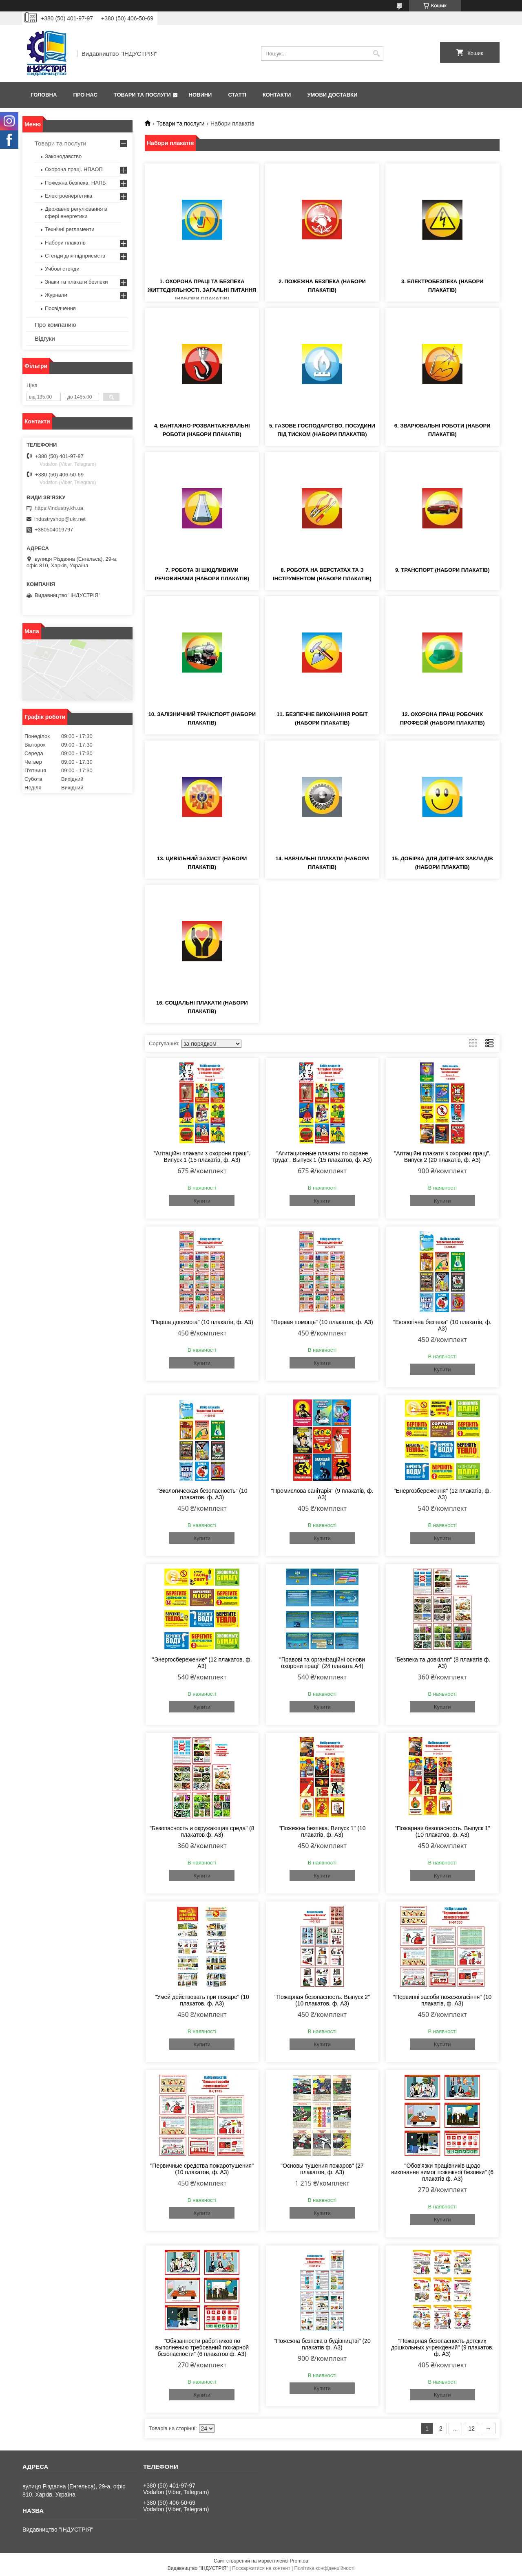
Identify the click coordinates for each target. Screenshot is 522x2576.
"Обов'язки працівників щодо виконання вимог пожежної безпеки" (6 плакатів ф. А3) (442, 2172)
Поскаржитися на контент (261, 2568)
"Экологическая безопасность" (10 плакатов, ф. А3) (202, 1494)
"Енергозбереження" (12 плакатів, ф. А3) (442, 1494)
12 (471, 2428)
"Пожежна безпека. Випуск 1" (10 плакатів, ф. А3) (322, 1831)
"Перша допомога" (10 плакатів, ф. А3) (202, 1322)
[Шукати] (376, 53)
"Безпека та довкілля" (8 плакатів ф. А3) (442, 1662)
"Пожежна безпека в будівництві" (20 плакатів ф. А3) (322, 2344)
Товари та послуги (142, 95)
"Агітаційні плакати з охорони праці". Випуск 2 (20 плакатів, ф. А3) (442, 1156)
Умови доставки (332, 95)
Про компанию (55, 324)
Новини (200, 95)
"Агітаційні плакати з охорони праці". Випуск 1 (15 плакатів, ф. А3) (202, 1156)
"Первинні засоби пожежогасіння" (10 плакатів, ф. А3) (442, 2000)
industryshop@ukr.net (60, 519)
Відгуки (45, 338)
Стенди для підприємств (75, 256)
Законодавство (63, 156)
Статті (237, 95)
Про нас (85, 95)
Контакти (277, 95)
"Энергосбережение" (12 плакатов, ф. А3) (202, 1662)
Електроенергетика (68, 196)
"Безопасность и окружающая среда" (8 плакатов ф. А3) (202, 1831)
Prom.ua (299, 2561)
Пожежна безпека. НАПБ (75, 183)
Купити (201, 1201)
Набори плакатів (65, 243)
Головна (44, 95)
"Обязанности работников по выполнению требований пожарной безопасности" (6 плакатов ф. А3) (202, 2347)
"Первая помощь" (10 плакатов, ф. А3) (322, 1322)
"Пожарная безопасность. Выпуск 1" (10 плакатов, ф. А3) (442, 1831)
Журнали (56, 295)
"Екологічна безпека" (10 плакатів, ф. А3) (442, 1325)
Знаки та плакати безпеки (76, 282)
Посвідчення (60, 308)
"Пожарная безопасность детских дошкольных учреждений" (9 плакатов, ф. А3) (442, 2347)
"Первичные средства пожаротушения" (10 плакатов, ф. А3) (202, 2168)
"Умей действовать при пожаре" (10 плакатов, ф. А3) (202, 2000)
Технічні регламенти (69, 229)
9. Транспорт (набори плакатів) (442, 570)
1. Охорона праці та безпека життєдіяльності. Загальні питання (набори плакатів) (202, 290)
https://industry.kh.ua (59, 508)
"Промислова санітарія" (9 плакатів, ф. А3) (322, 1494)
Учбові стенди (62, 269)
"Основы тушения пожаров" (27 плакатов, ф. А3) (322, 2168)
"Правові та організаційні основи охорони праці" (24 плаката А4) (322, 1662)
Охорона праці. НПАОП (74, 169)
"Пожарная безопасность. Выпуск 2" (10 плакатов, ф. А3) (322, 2000)
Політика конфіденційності (324, 2568)
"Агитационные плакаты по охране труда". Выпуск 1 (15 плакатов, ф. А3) (322, 1156)
